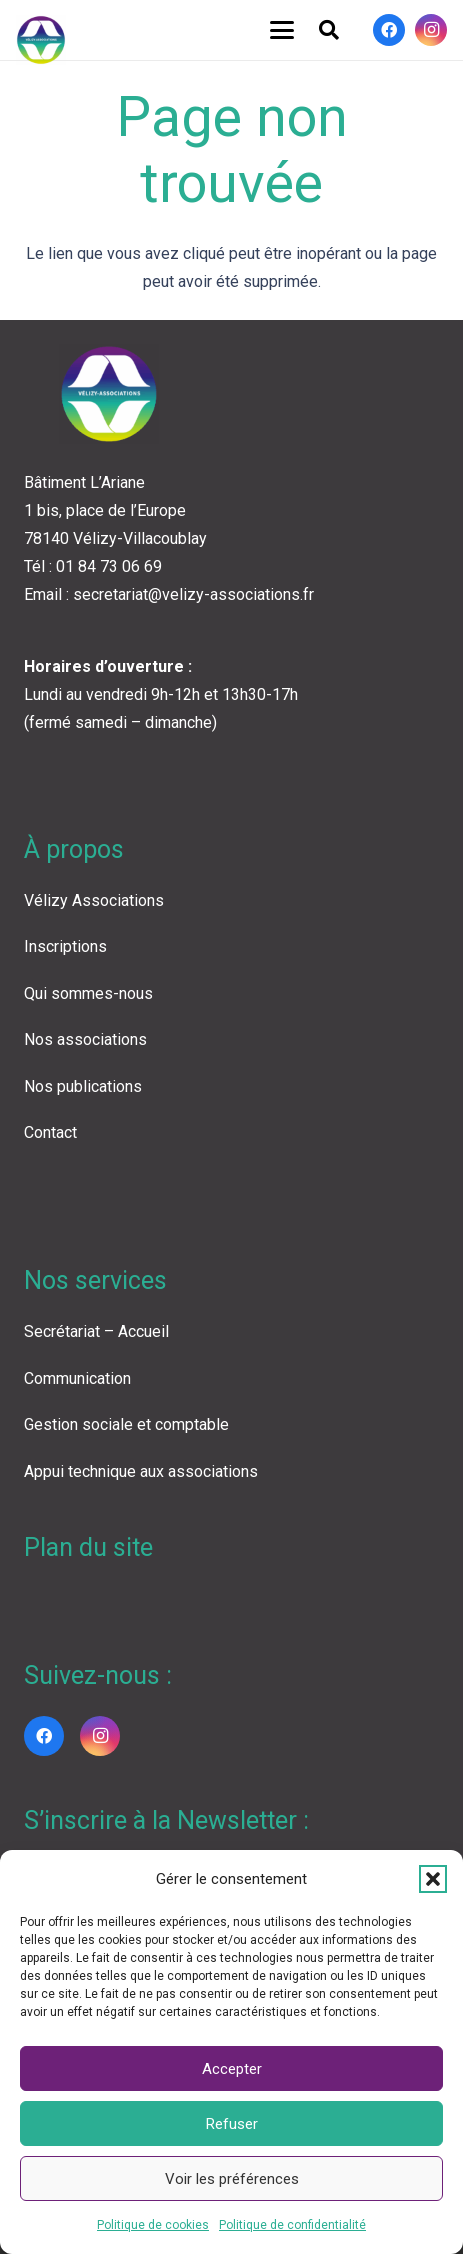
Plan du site (88, 1547)
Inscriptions (65, 946)
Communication (77, 1378)
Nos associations (85, 1039)
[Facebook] (389, 30)
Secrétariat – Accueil (96, 1331)
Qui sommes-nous (88, 993)
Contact (50, 1132)
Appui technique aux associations (141, 1471)
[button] (433, 1879)
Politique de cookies (153, 2225)
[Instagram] (431, 30)
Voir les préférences (232, 2179)
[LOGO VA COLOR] (41, 40)
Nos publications (83, 1086)
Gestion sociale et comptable (126, 1424)
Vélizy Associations (94, 900)
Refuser (232, 2124)
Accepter (232, 2069)
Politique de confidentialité (292, 2225)
